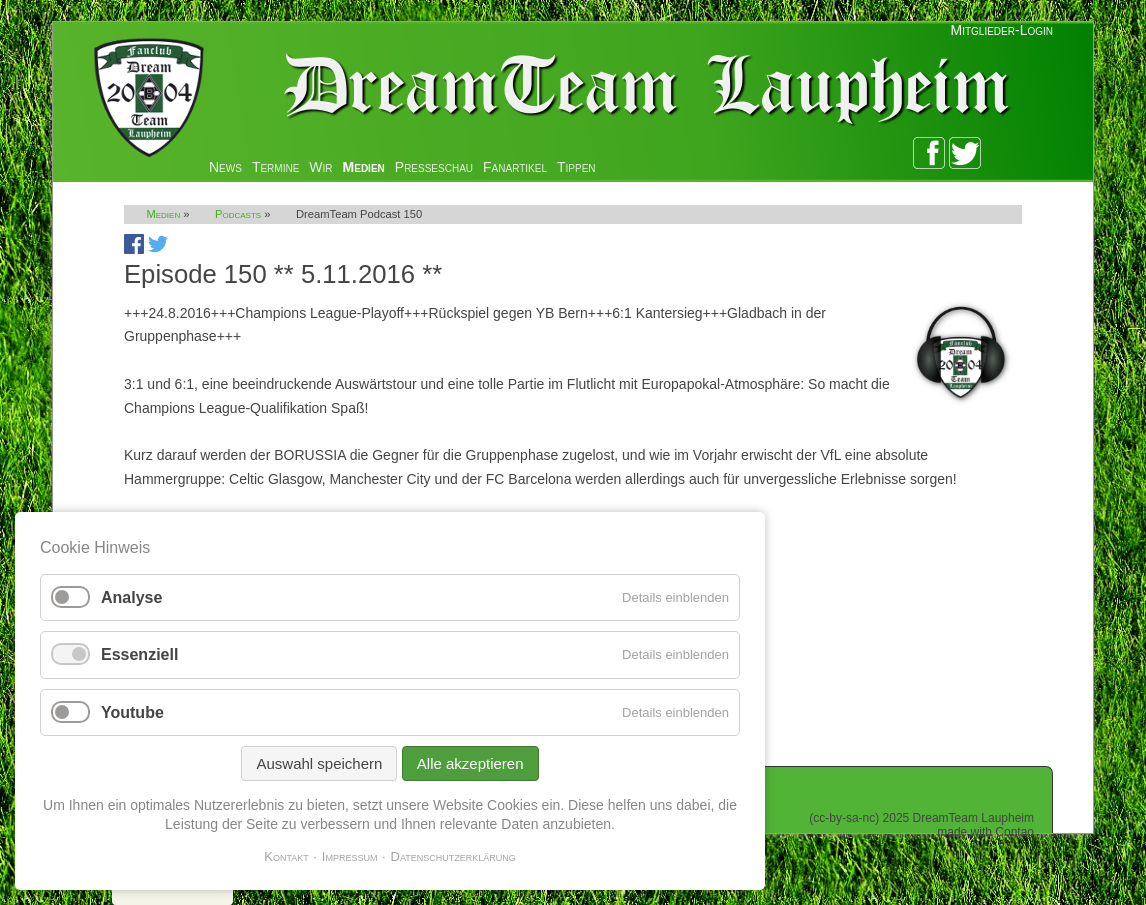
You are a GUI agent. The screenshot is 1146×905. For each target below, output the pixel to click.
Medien (364, 167)
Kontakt (286, 856)
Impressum (350, 856)
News (225, 167)
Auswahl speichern (319, 763)
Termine (275, 167)
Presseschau (434, 167)
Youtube (132, 712)
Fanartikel (515, 167)
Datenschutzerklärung (453, 856)
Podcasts (238, 214)
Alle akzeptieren (470, 763)
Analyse (131, 597)
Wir (320, 167)
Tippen (576, 167)
